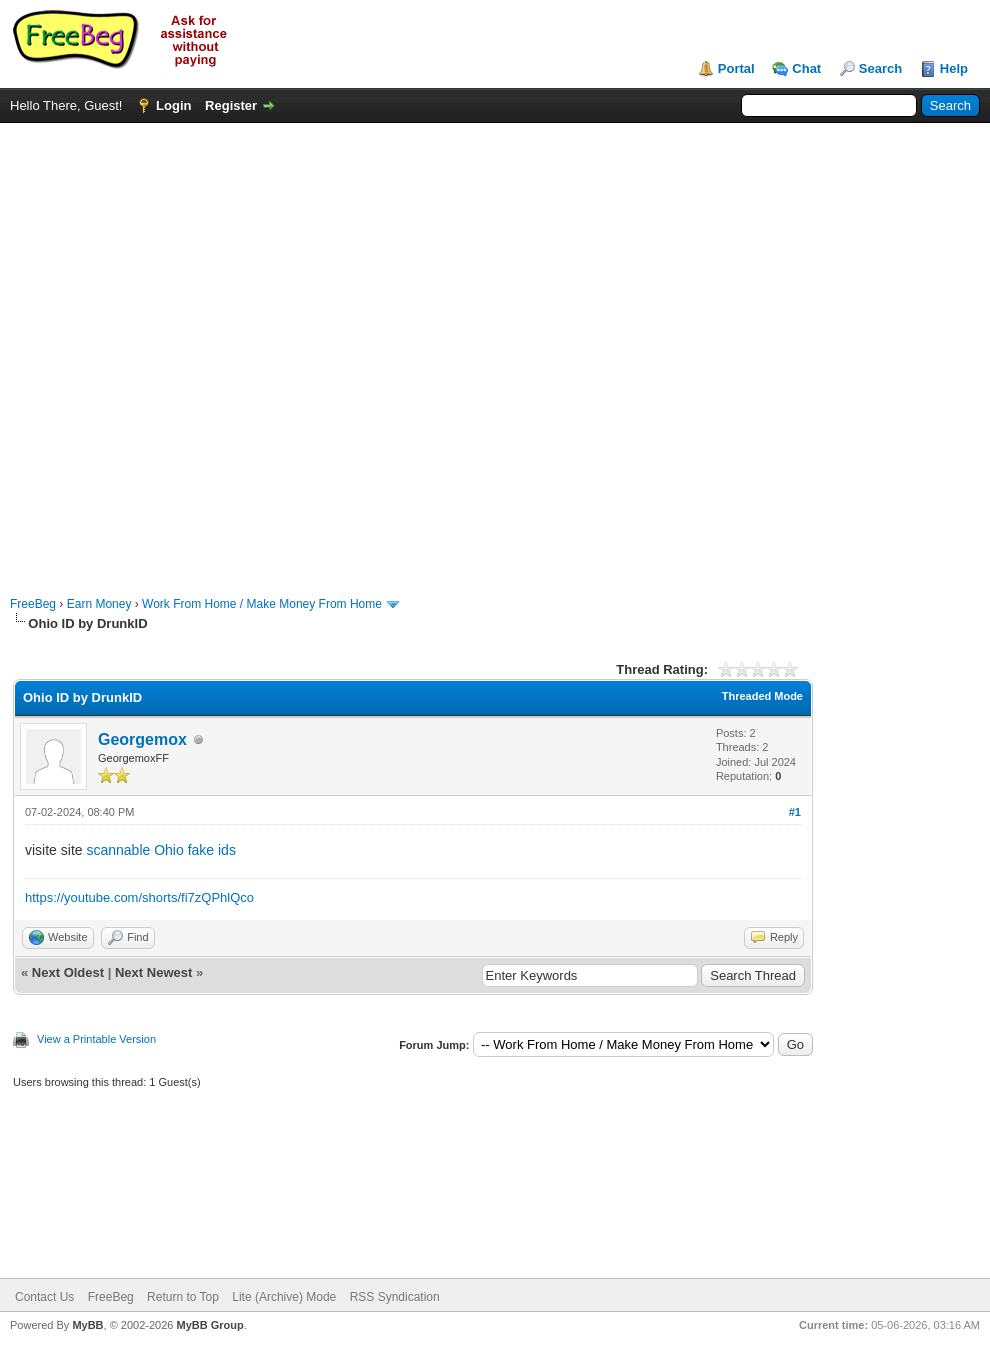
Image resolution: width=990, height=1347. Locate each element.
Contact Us (44, 1297)
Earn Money (99, 604)
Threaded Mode (762, 696)
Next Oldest (68, 972)
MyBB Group (209, 1325)
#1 (795, 812)
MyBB (87, 1325)
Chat (806, 68)
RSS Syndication (395, 1297)
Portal (736, 68)
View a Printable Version (96, 1039)
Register (231, 105)
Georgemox (142, 739)
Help (954, 68)
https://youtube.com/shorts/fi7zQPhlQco (139, 897)
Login (173, 105)
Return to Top (183, 1297)
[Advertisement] (226, 349)
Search (880, 68)
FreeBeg (33, 604)
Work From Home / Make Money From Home (262, 604)
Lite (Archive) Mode (284, 1297)
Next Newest (153, 972)
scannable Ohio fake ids (160, 850)
